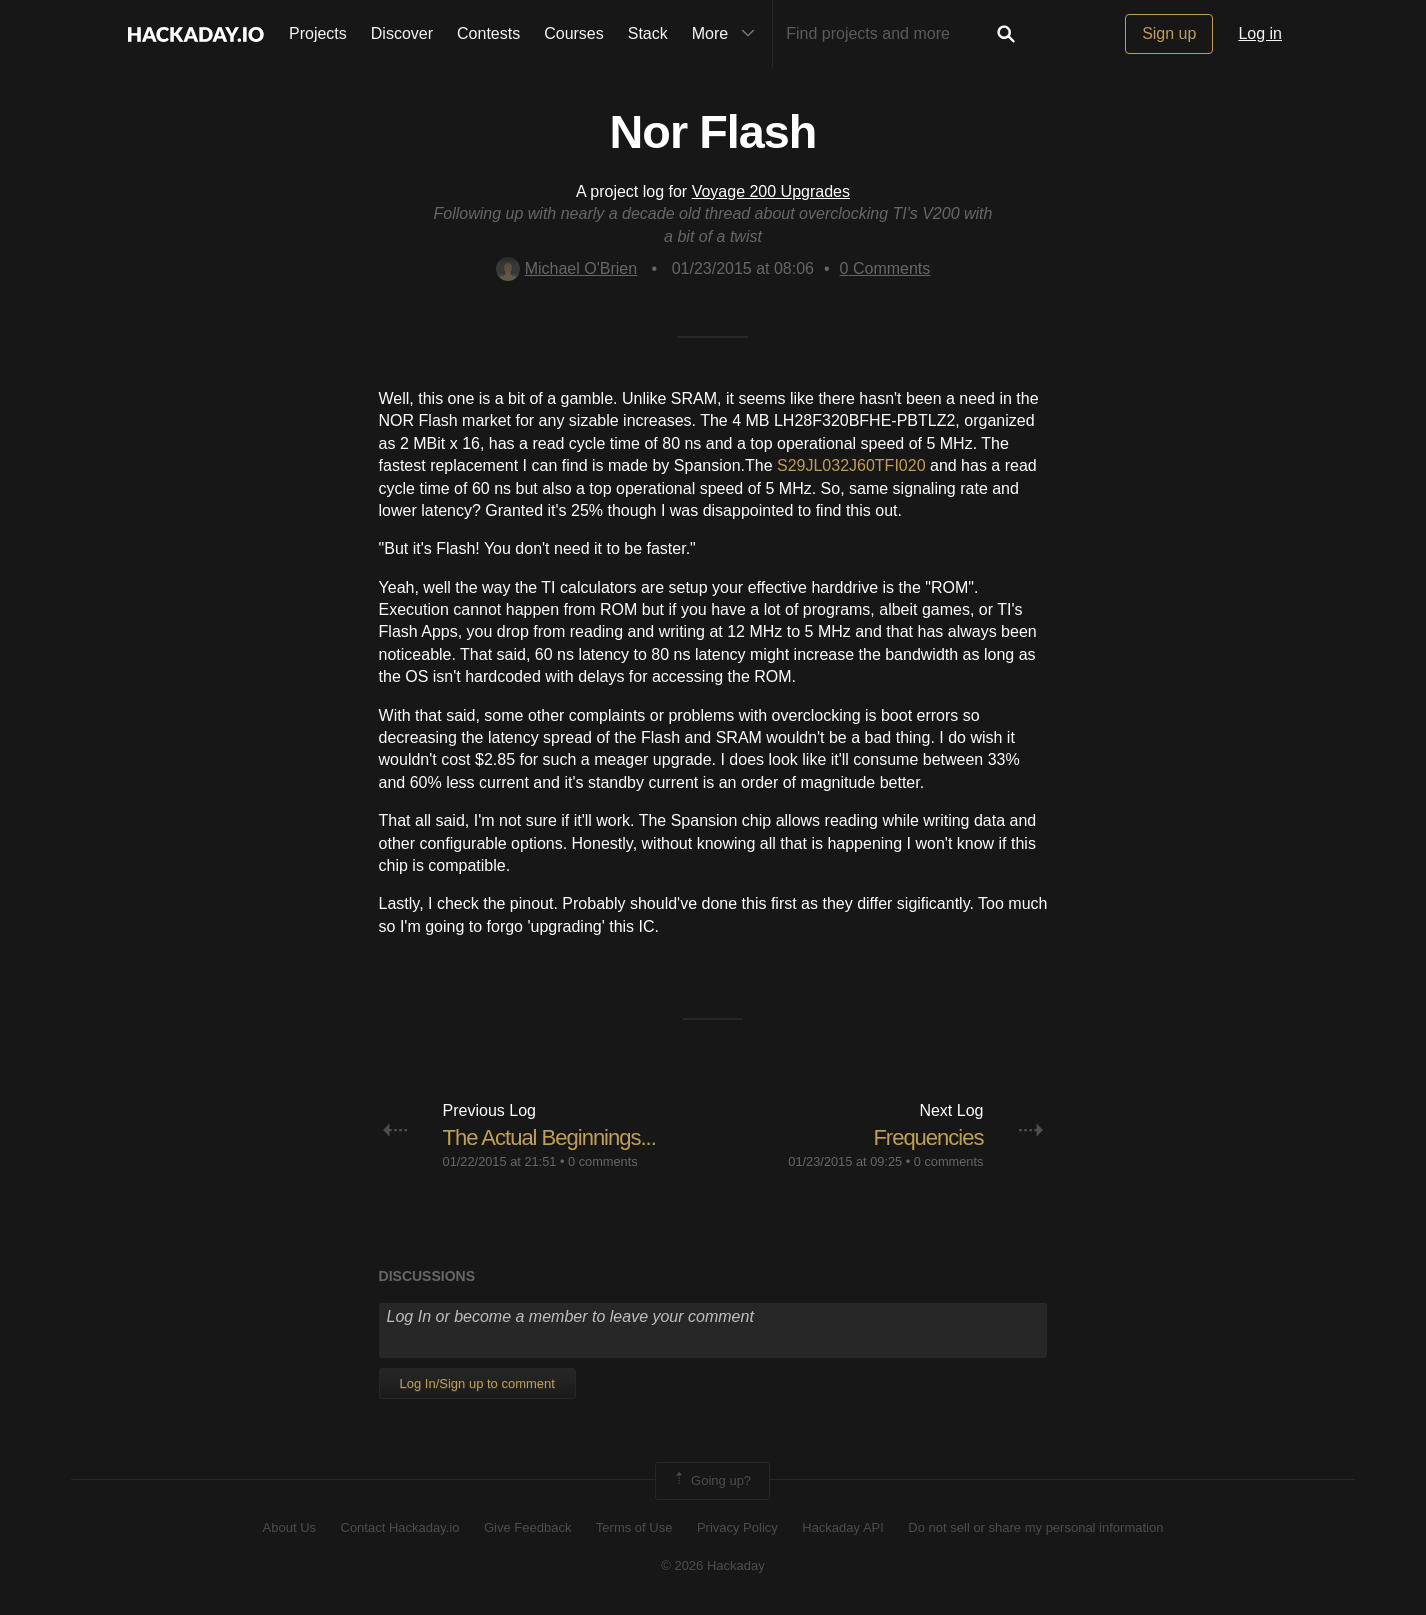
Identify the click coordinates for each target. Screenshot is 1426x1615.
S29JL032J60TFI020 (851, 465)
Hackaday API (843, 1527)
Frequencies (928, 1137)
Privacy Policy (737, 1527)
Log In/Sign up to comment (477, 1383)
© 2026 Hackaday (713, 1565)
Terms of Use (634, 1527)
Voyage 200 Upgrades (771, 191)
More (728, 34)
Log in (1260, 33)
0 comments (603, 1161)
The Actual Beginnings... (549, 1137)
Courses (574, 33)
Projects (318, 33)
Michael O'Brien (566, 268)
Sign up (1169, 33)
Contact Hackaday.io (400, 1527)
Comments (885, 268)
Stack (648, 33)
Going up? (711, 1481)
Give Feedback (527, 1527)
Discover (402, 33)
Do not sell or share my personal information (1035, 1527)
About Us (289, 1527)
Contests (488, 33)
